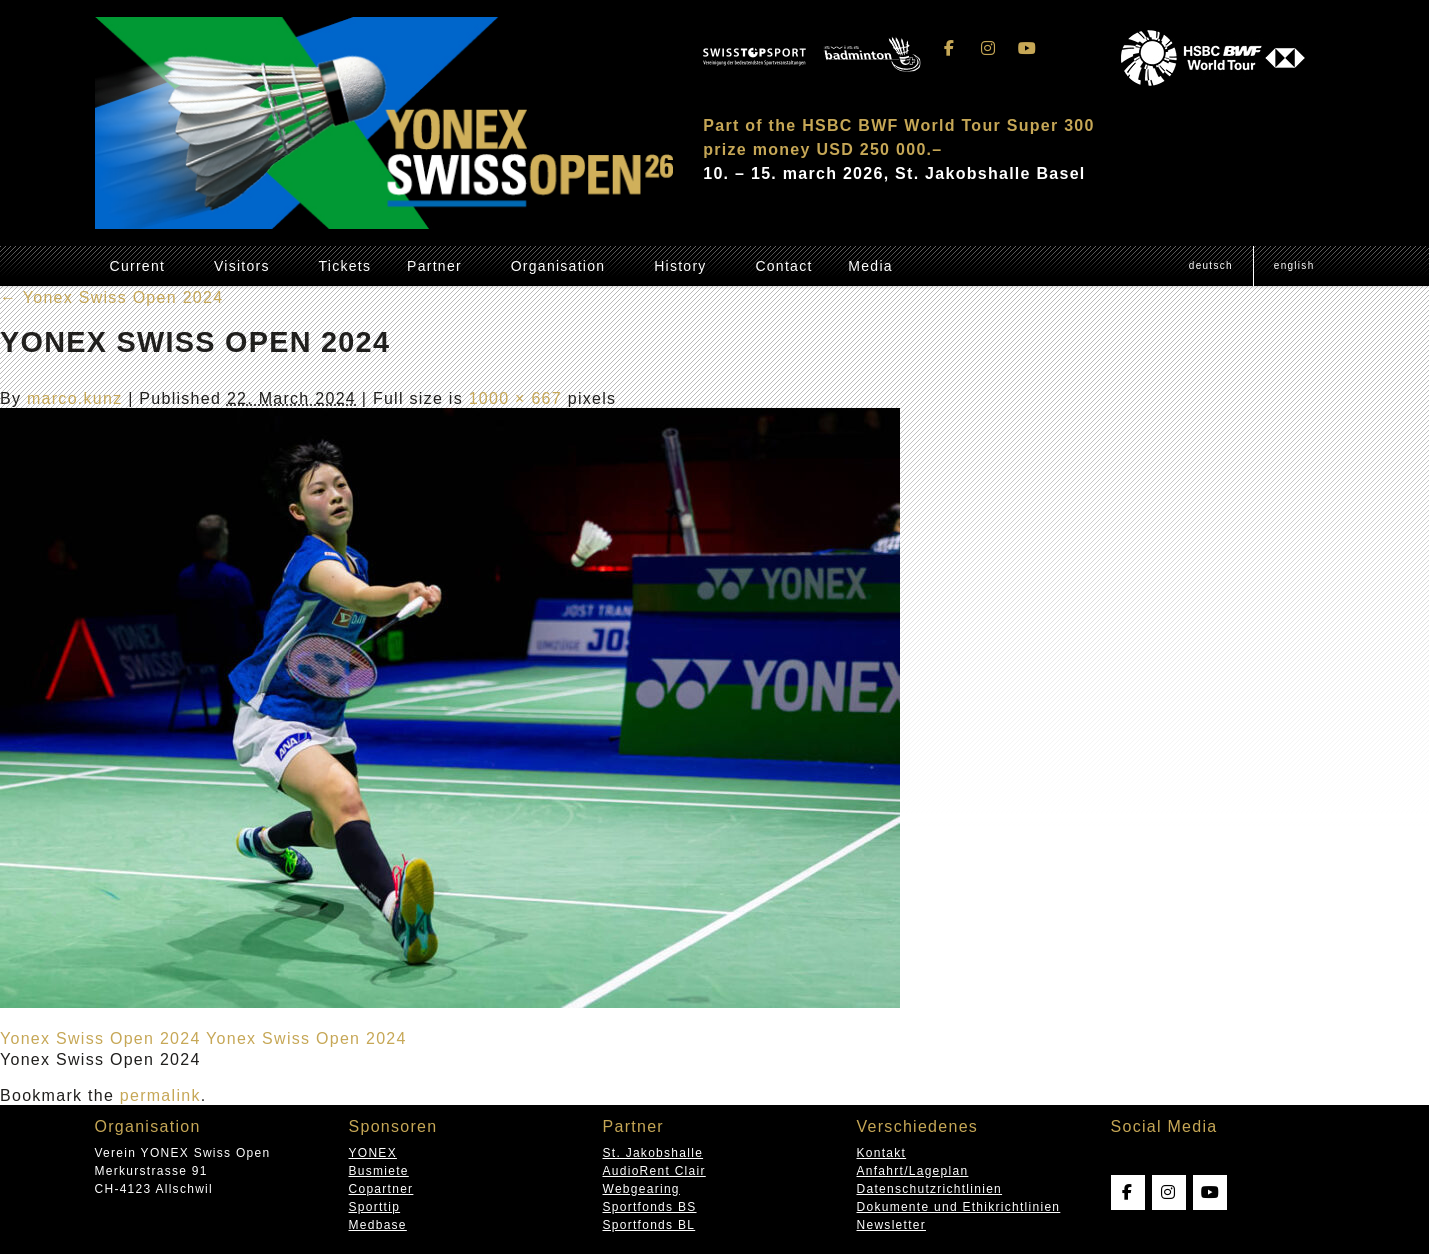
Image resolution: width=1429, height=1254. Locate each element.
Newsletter (891, 1225)
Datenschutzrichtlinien (930, 1189)
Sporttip (375, 1207)
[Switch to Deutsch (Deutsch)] (1211, 266)
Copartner (381, 1189)
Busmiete (379, 1171)
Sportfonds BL (649, 1225)
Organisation (558, 266)
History (680, 266)
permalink (160, 1095)
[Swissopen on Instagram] (989, 48)
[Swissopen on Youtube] (1028, 48)
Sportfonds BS (650, 1207)
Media (870, 266)
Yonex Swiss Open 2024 (111, 297)
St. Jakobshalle (653, 1153)
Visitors (242, 266)
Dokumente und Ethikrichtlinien (959, 1207)
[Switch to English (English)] (1294, 266)
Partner (434, 266)
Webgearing (641, 1189)
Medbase (378, 1225)
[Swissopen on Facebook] (949, 48)
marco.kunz (75, 398)
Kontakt (882, 1153)
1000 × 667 (515, 398)
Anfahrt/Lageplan (913, 1171)
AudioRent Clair (654, 1171)
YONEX (373, 1153)
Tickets (345, 266)
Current (138, 266)
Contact (783, 266)
